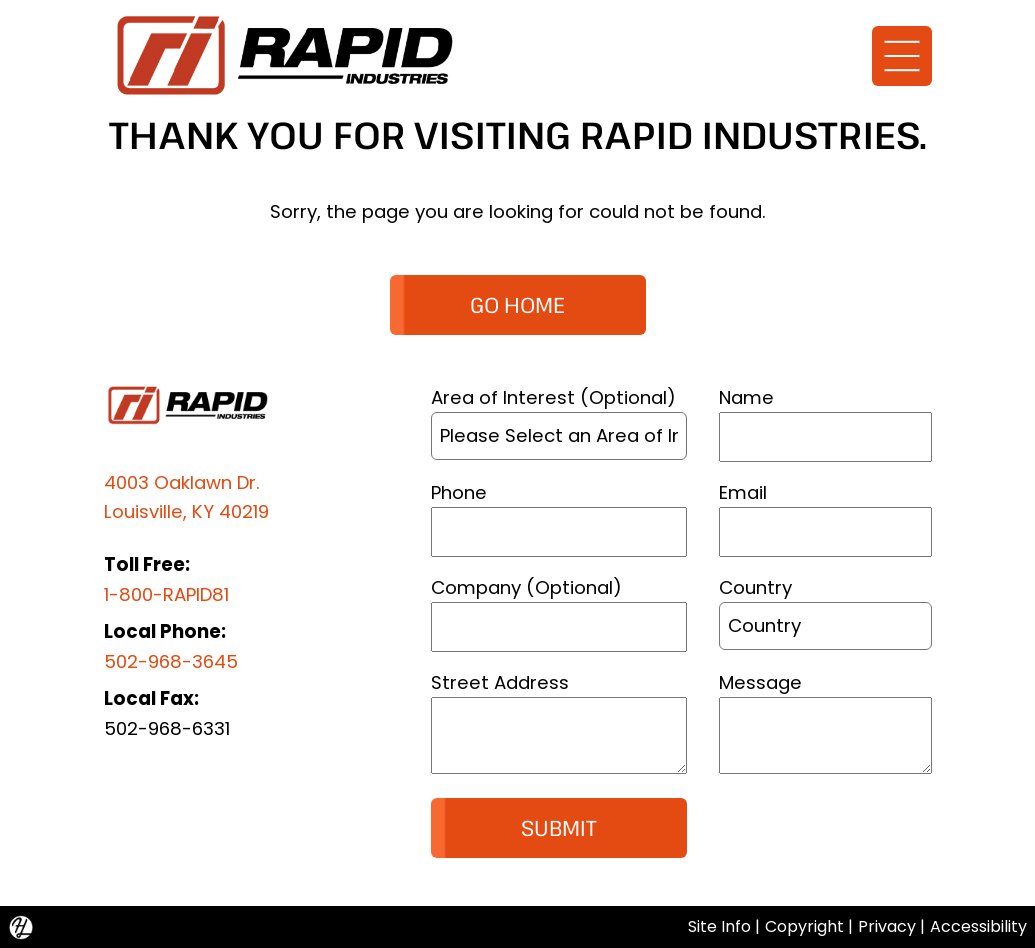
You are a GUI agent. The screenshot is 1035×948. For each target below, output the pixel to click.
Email (743, 492)
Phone (459, 492)
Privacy (887, 926)
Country (755, 587)
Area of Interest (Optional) (553, 397)
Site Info (719, 926)
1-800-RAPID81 (166, 594)
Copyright (804, 926)
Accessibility (978, 926)
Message (760, 682)
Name (746, 397)
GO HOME (517, 304)
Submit (559, 827)
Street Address (500, 682)
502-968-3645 (171, 661)
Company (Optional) (526, 587)
